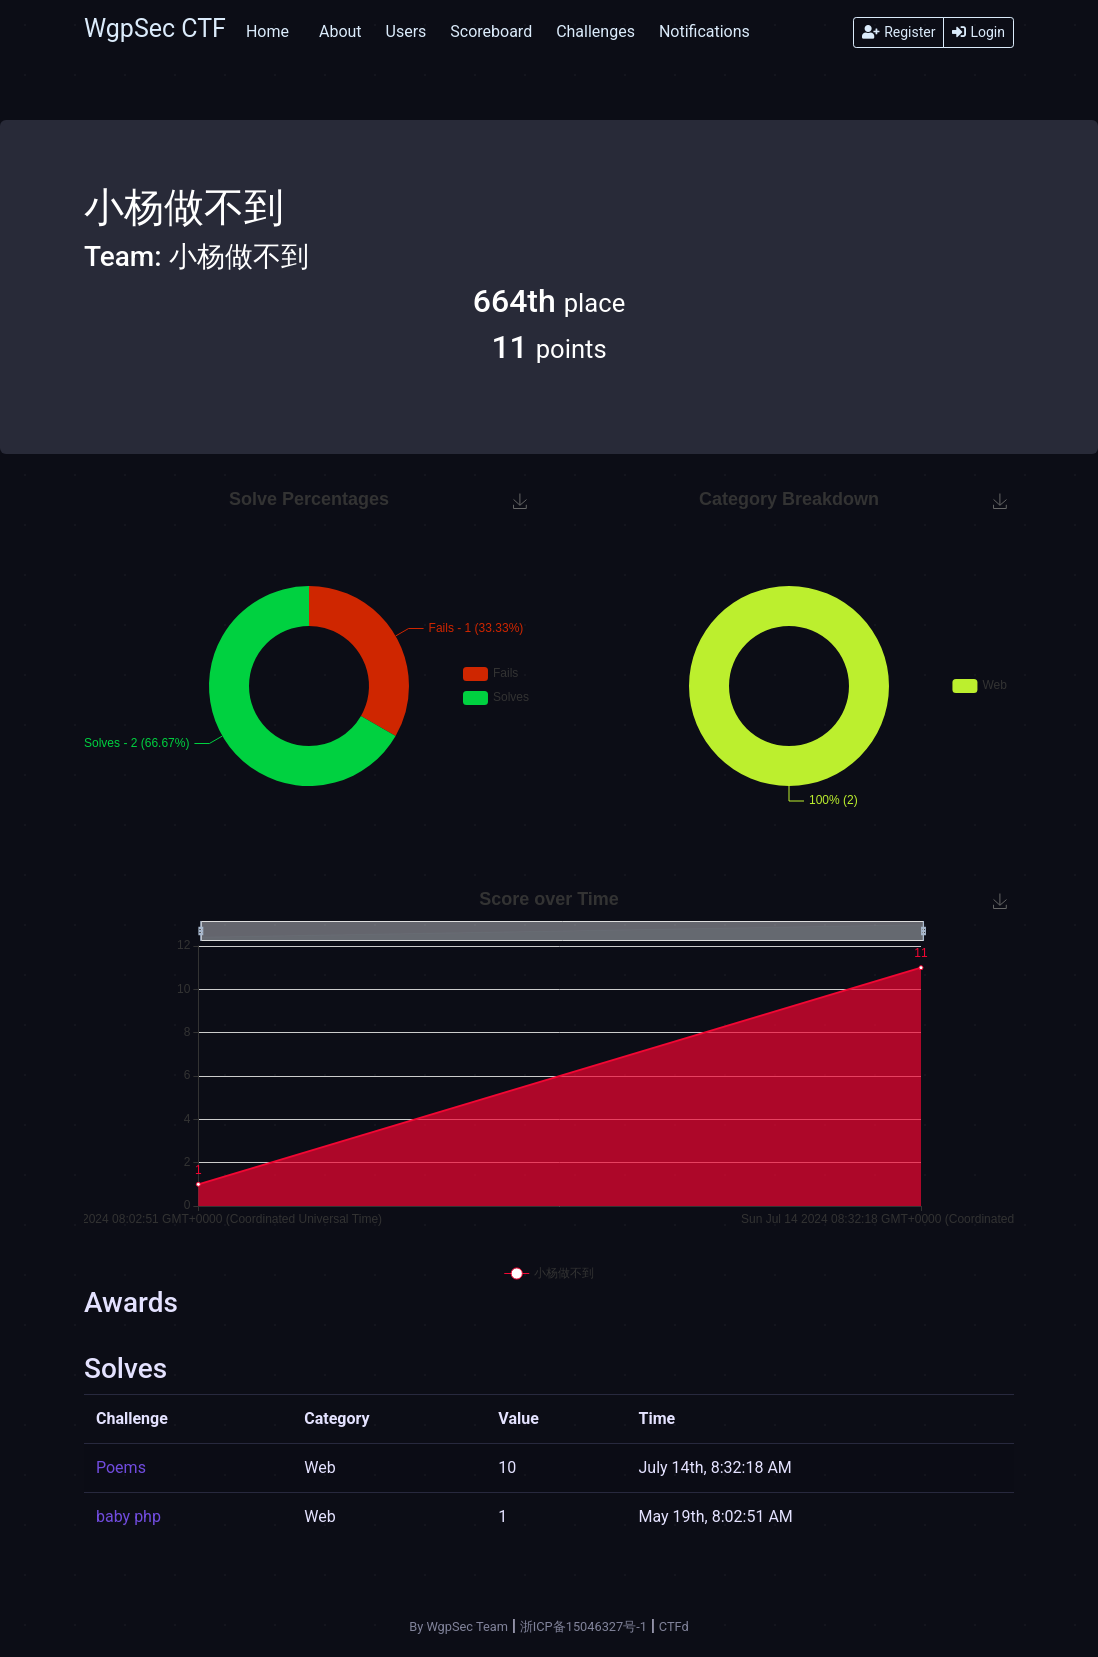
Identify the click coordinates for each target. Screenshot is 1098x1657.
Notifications (704, 31)
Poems (121, 1467)
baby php (128, 1516)
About (340, 31)
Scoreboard (491, 31)
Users (406, 31)
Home (267, 31)
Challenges (595, 31)
